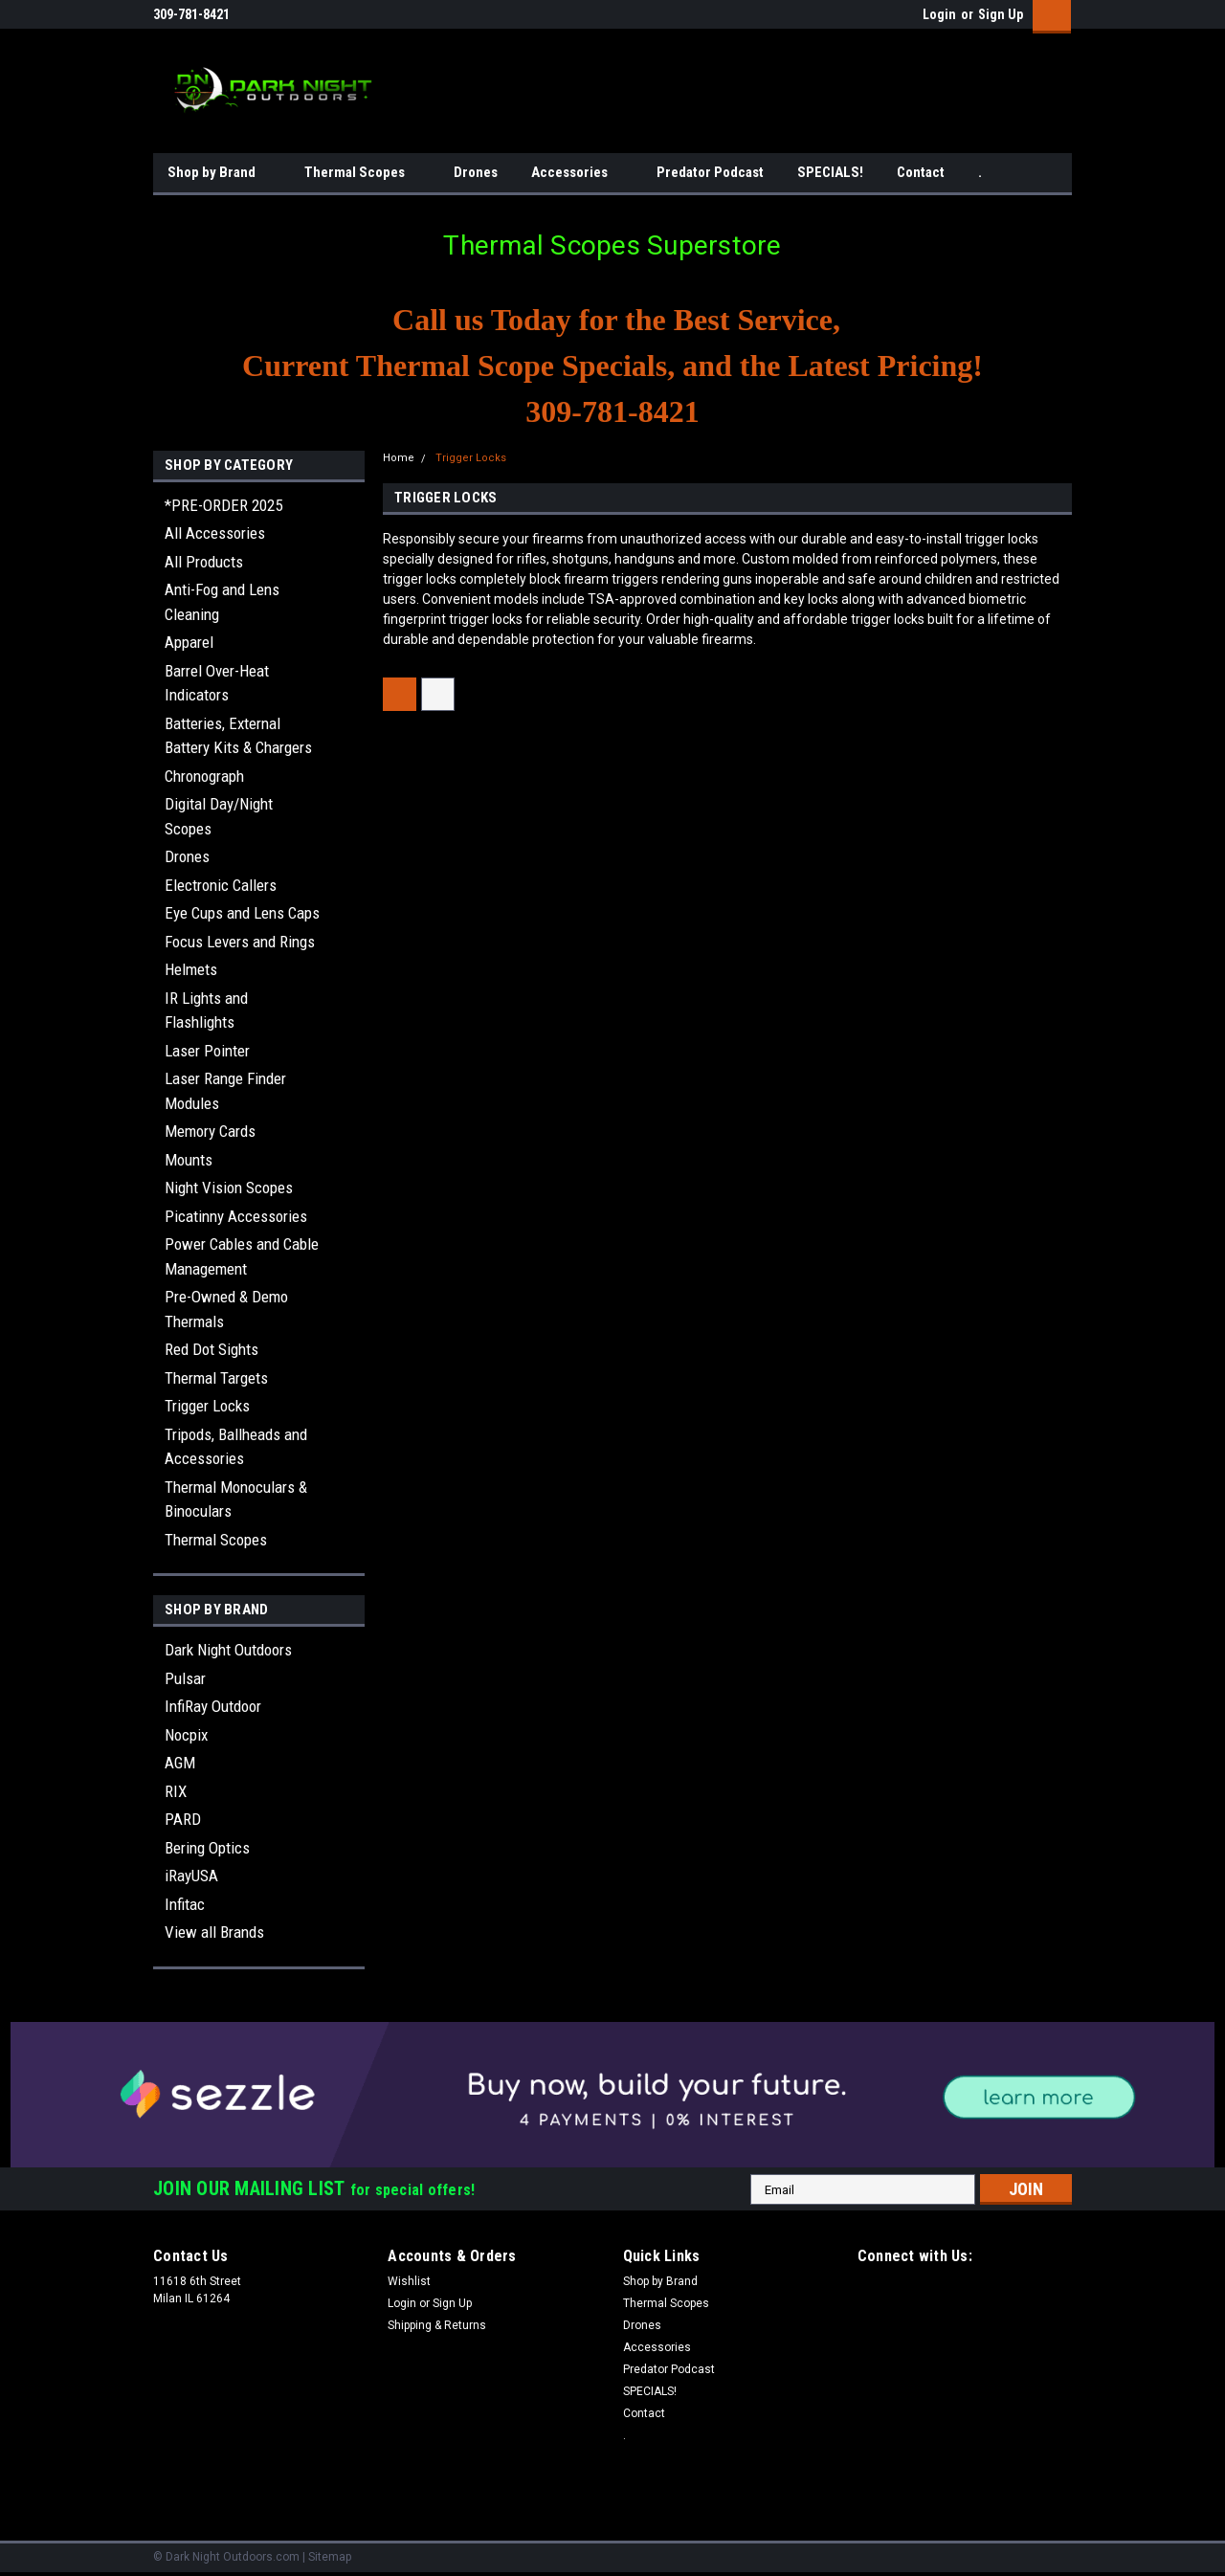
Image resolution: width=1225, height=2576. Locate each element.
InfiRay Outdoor (213, 1706)
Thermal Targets (216, 1378)
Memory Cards (210, 1131)
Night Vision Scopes (229, 1187)
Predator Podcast (710, 172)
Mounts (188, 1159)
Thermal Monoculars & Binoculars (236, 1499)
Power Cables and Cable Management (242, 1256)
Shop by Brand (219, 173)
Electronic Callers (221, 885)
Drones (476, 172)
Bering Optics (207, 1847)
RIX (176, 1791)
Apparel (189, 642)
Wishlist (409, 2281)
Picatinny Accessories (236, 1216)
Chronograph (204, 776)
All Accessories (215, 533)
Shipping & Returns (437, 2325)
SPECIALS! (830, 172)
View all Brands (214, 1932)
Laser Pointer (207, 1050)
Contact (921, 172)
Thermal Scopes (362, 173)
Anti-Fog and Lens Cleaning (222, 602)
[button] (613, 2094)
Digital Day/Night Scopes (219, 816)
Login (939, 14)
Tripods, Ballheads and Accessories (236, 1447)
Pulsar (185, 1678)
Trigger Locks (207, 1405)
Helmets (191, 969)
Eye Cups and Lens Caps (242, 912)
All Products (204, 561)
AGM (180, 1762)
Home (398, 458)
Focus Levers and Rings (240, 941)
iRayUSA (191, 1875)
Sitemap (329, 2557)
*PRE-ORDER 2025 (223, 505)
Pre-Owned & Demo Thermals (226, 1309)
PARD (183, 1819)
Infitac (185, 1904)
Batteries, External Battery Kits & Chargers (238, 736)
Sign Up (1000, 14)
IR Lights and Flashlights (206, 1010)
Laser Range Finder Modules (225, 1091)
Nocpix (186, 1734)
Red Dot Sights (211, 1349)
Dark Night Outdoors (228, 1649)
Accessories (577, 173)
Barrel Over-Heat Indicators (217, 683)
